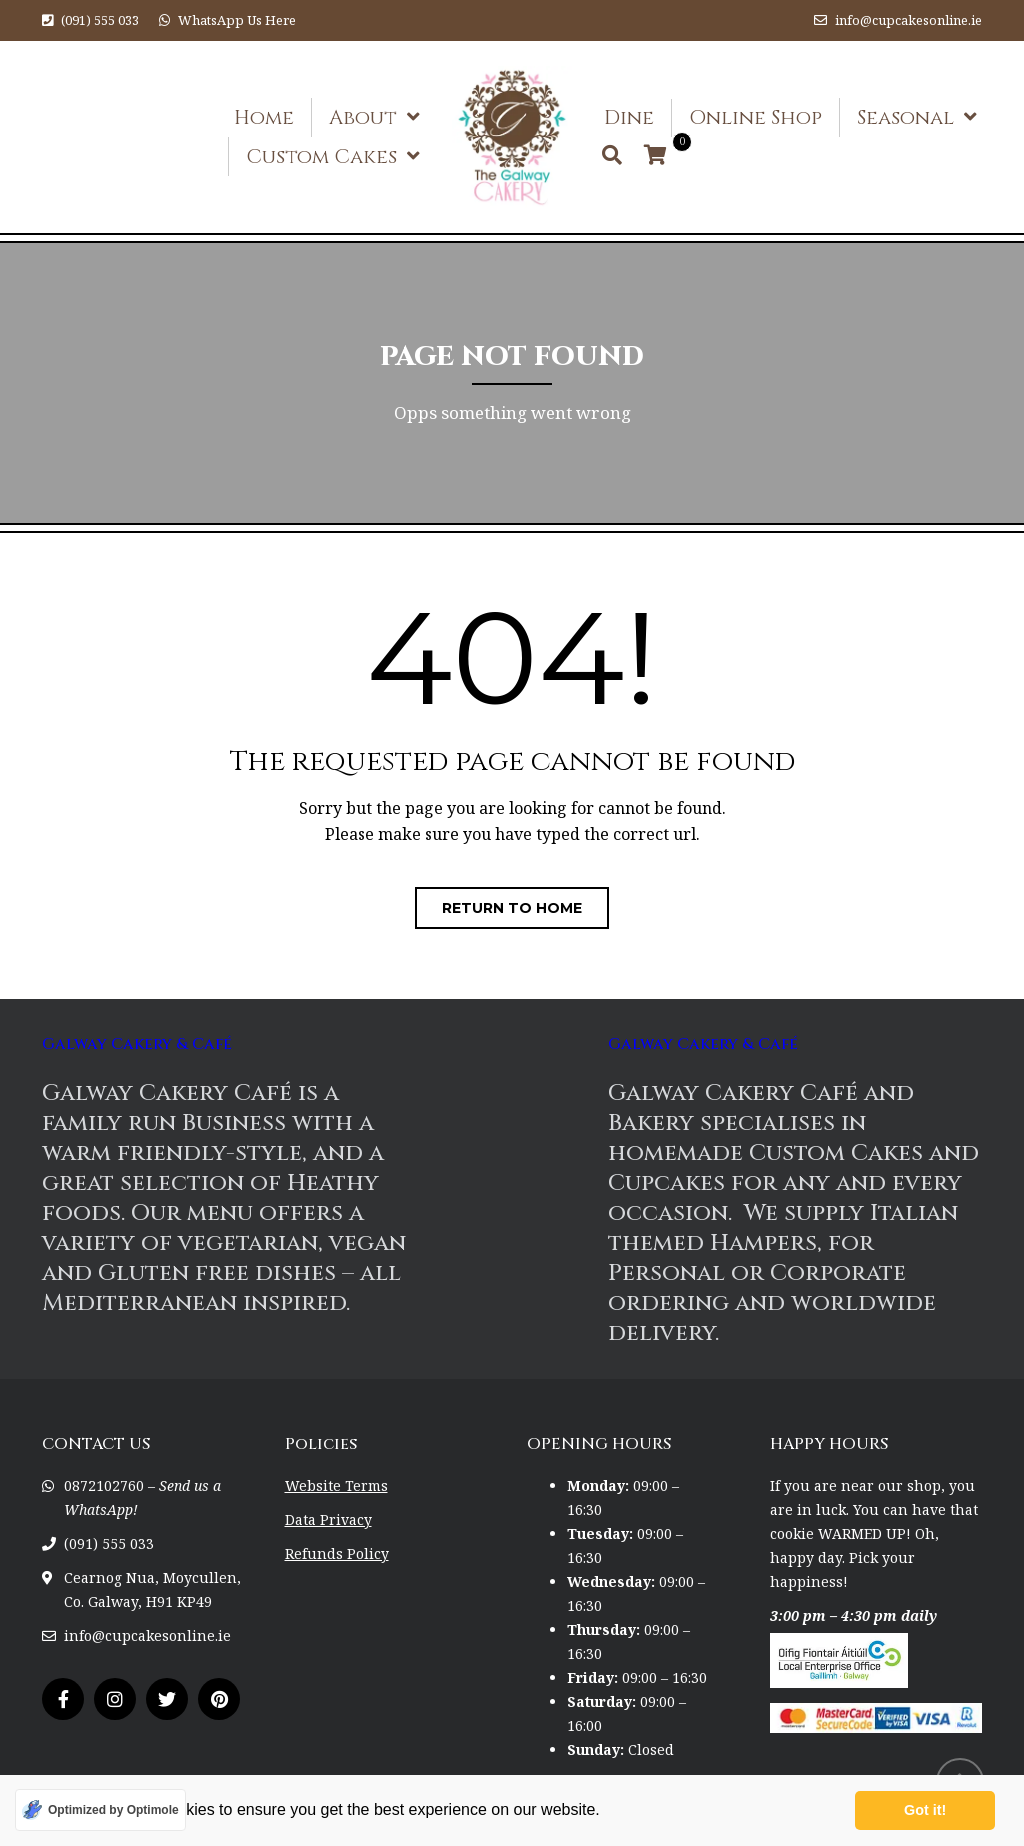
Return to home (512, 908)
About (363, 117)
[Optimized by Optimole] (100, 1810)
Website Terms (336, 1485)
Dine (629, 117)
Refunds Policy (337, 1553)
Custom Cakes (321, 156)
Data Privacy (328, 1519)
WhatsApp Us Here (237, 20)
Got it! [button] (925, 1810)
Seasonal (905, 117)
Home (264, 117)
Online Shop (755, 117)
